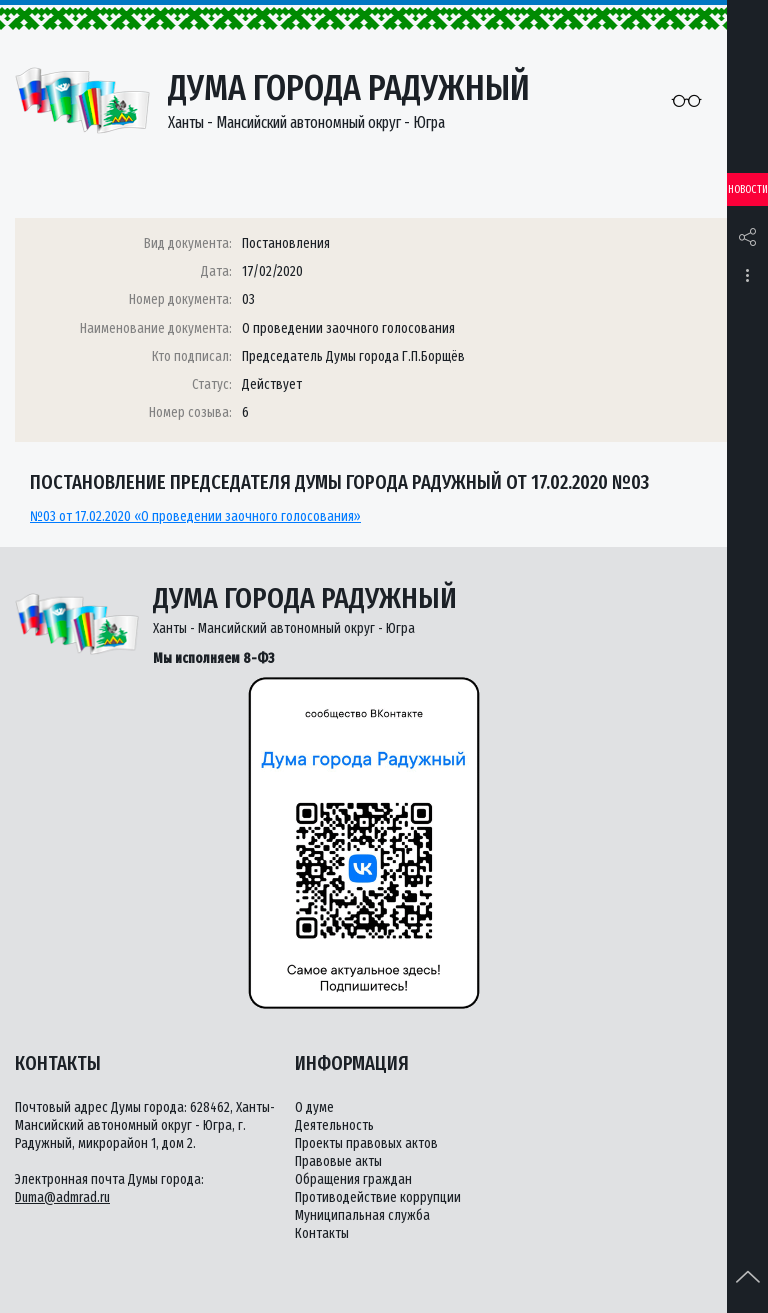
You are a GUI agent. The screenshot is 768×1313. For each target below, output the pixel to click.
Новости (748, 189)
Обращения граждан (353, 1179)
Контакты (322, 1233)
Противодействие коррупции (378, 1197)
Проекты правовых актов (366, 1143)
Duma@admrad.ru (62, 1197)
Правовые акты (338, 1161)
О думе (314, 1107)
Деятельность (334, 1125)
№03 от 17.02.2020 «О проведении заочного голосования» (195, 516)
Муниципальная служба (362, 1215)
